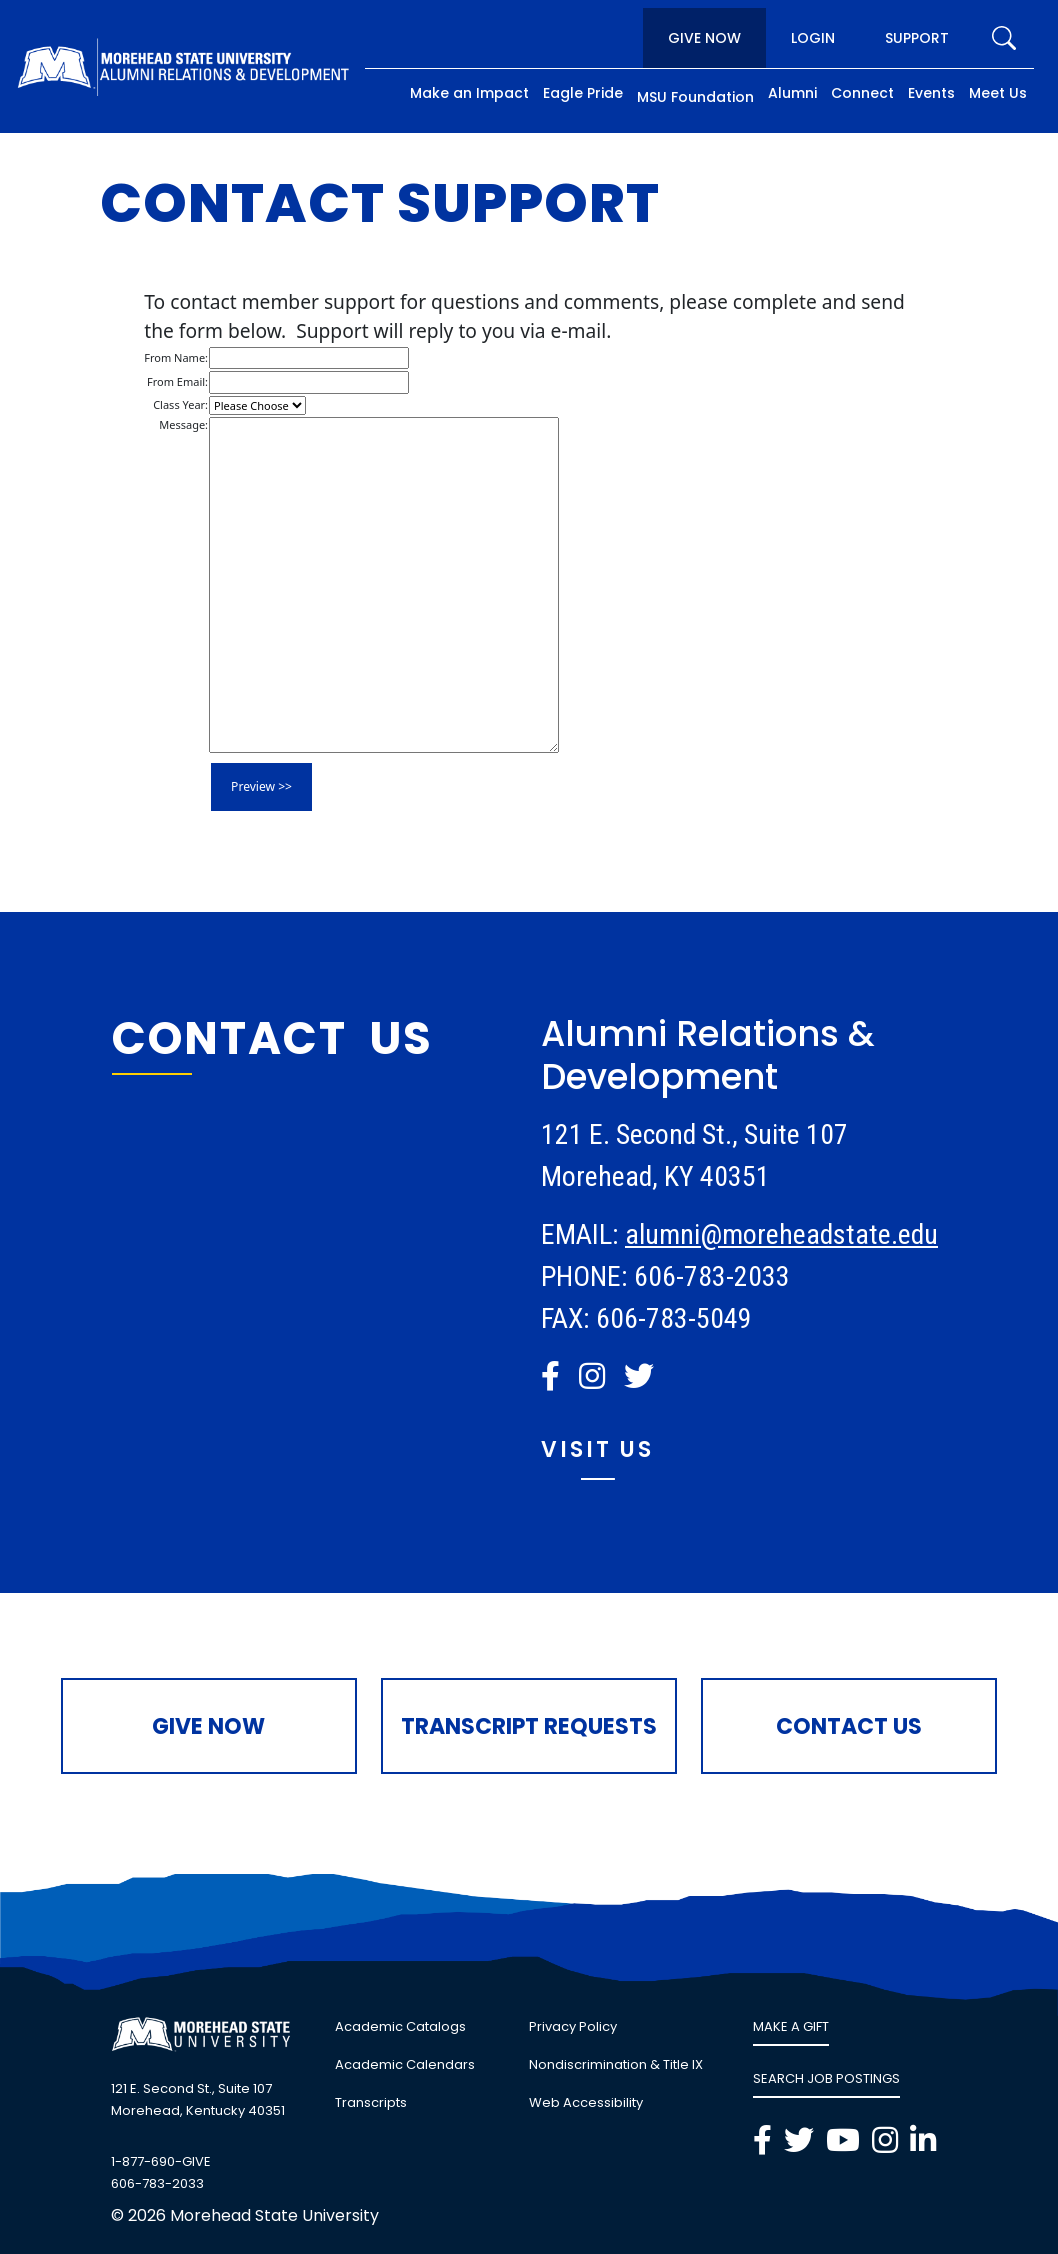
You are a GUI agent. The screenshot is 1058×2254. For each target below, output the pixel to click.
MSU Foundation (695, 97)
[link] (554, 1376)
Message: (183, 424)
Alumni (792, 93)
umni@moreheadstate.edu (791, 1234)
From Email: (177, 381)
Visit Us (597, 1449)
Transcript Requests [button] (529, 1726)
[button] (550, 1376)
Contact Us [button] (849, 1726)
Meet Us (998, 93)
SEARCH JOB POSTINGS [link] (826, 2078)
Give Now (704, 38)
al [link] (635, 1234)
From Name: (176, 357)
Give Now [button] (208, 1726)
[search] (1004, 38)
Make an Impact (469, 93)
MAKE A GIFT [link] (791, 2026)
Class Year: (180, 404)
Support (917, 38)
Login (813, 38)
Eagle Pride (583, 93)
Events (931, 93)
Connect (862, 93)
